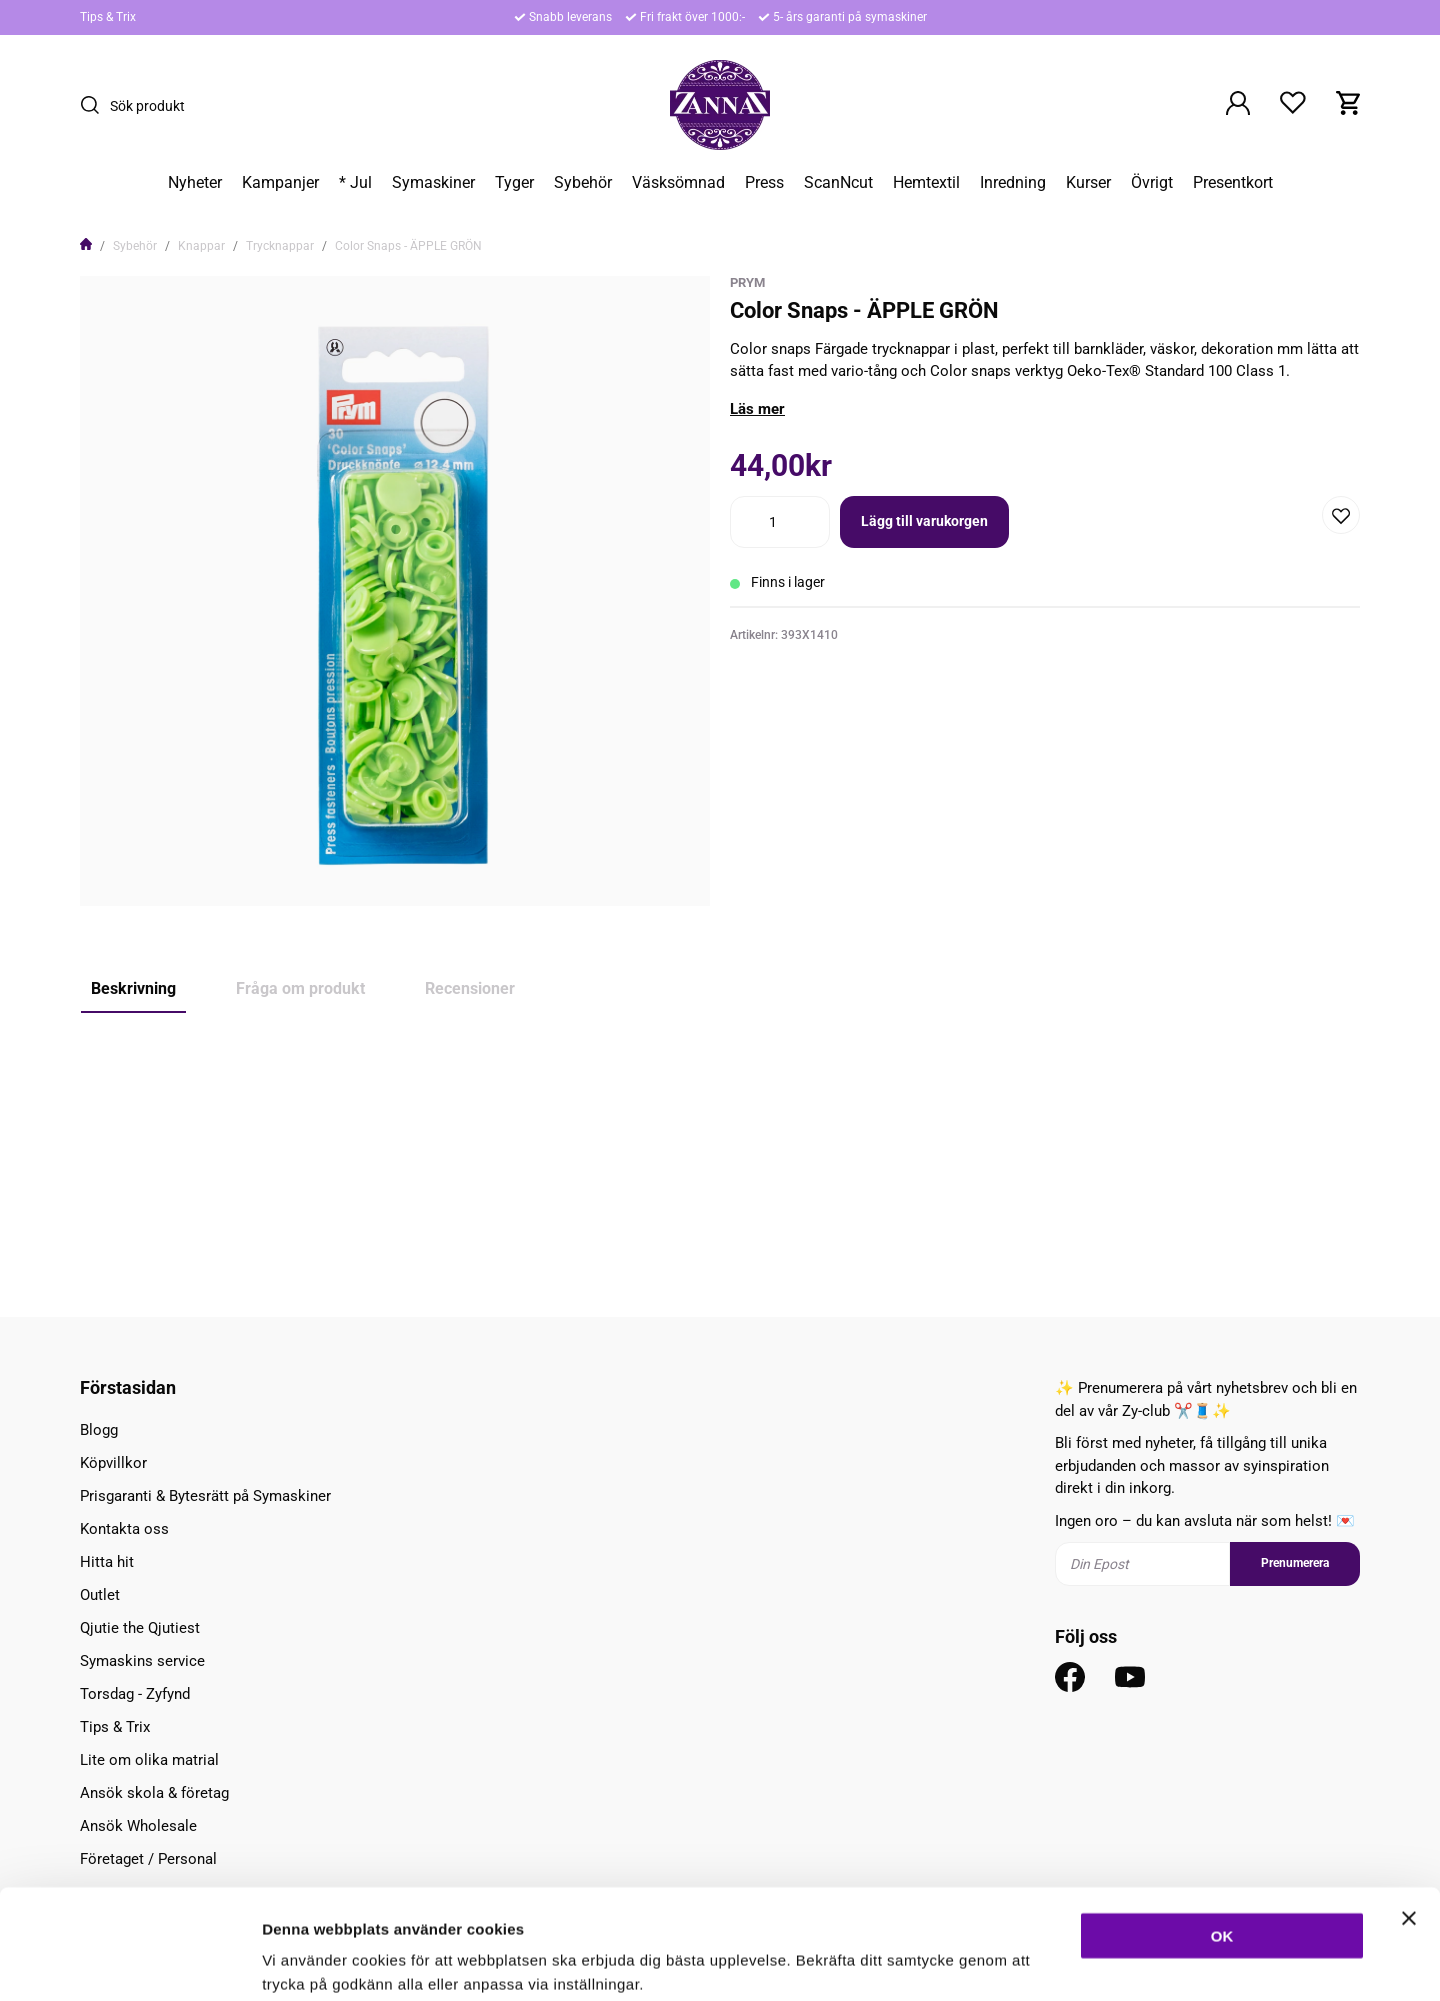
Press (764, 183)
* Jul (355, 183)
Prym (747, 282)
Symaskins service (142, 1661)
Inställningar (1087, 1961)
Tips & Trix (108, 17)
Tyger (514, 183)
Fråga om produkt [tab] (300, 988)
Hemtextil (926, 183)
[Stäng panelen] (1409, 1815)
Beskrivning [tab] (133, 988)
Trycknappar (280, 246)
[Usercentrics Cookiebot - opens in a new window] (129, 1962)
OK (1222, 1832)
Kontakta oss (124, 1529)
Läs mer (757, 409)
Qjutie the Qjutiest (140, 1628)
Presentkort (1233, 183)
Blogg (99, 1430)
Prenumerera (1295, 1563)
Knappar (201, 246)
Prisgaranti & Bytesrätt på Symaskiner (205, 1496)
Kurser (1088, 183)
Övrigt (1152, 183)
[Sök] (95, 105)
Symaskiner (433, 183)
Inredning (1013, 183)
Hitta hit (107, 1562)
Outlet (100, 1595)
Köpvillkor (113, 1463)
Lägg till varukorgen (924, 521)
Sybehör (583, 183)
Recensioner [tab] (470, 988)
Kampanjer (280, 183)
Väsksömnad (678, 183)
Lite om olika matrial (149, 1760)
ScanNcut (838, 183)
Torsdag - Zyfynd (135, 1694)
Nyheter (195, 183)
